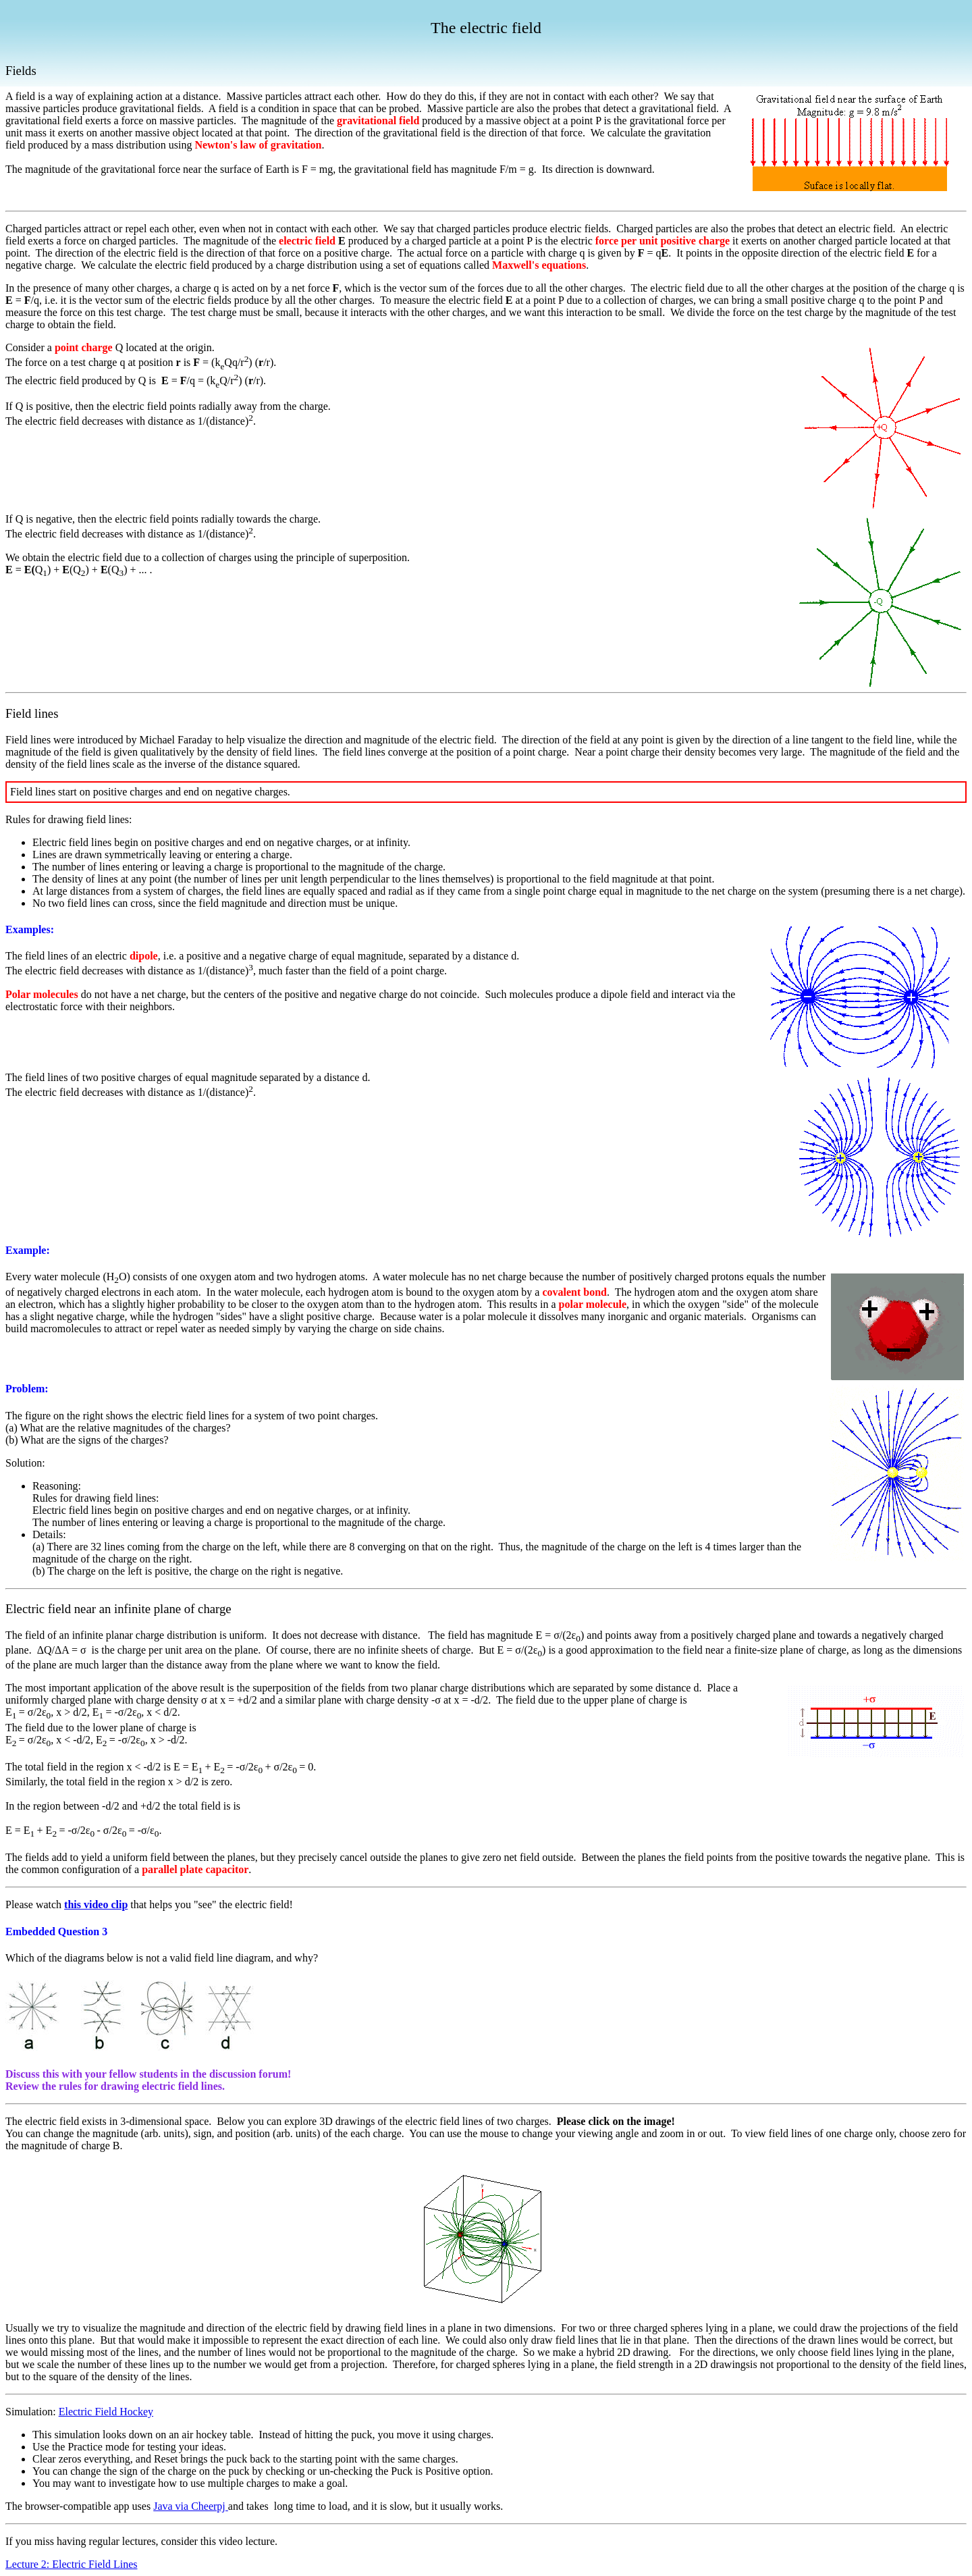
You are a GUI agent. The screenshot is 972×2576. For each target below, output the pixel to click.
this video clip (96, 1904)
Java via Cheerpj (190, 2506)
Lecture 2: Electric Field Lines (71, 2564)
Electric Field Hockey (106, 2411)
